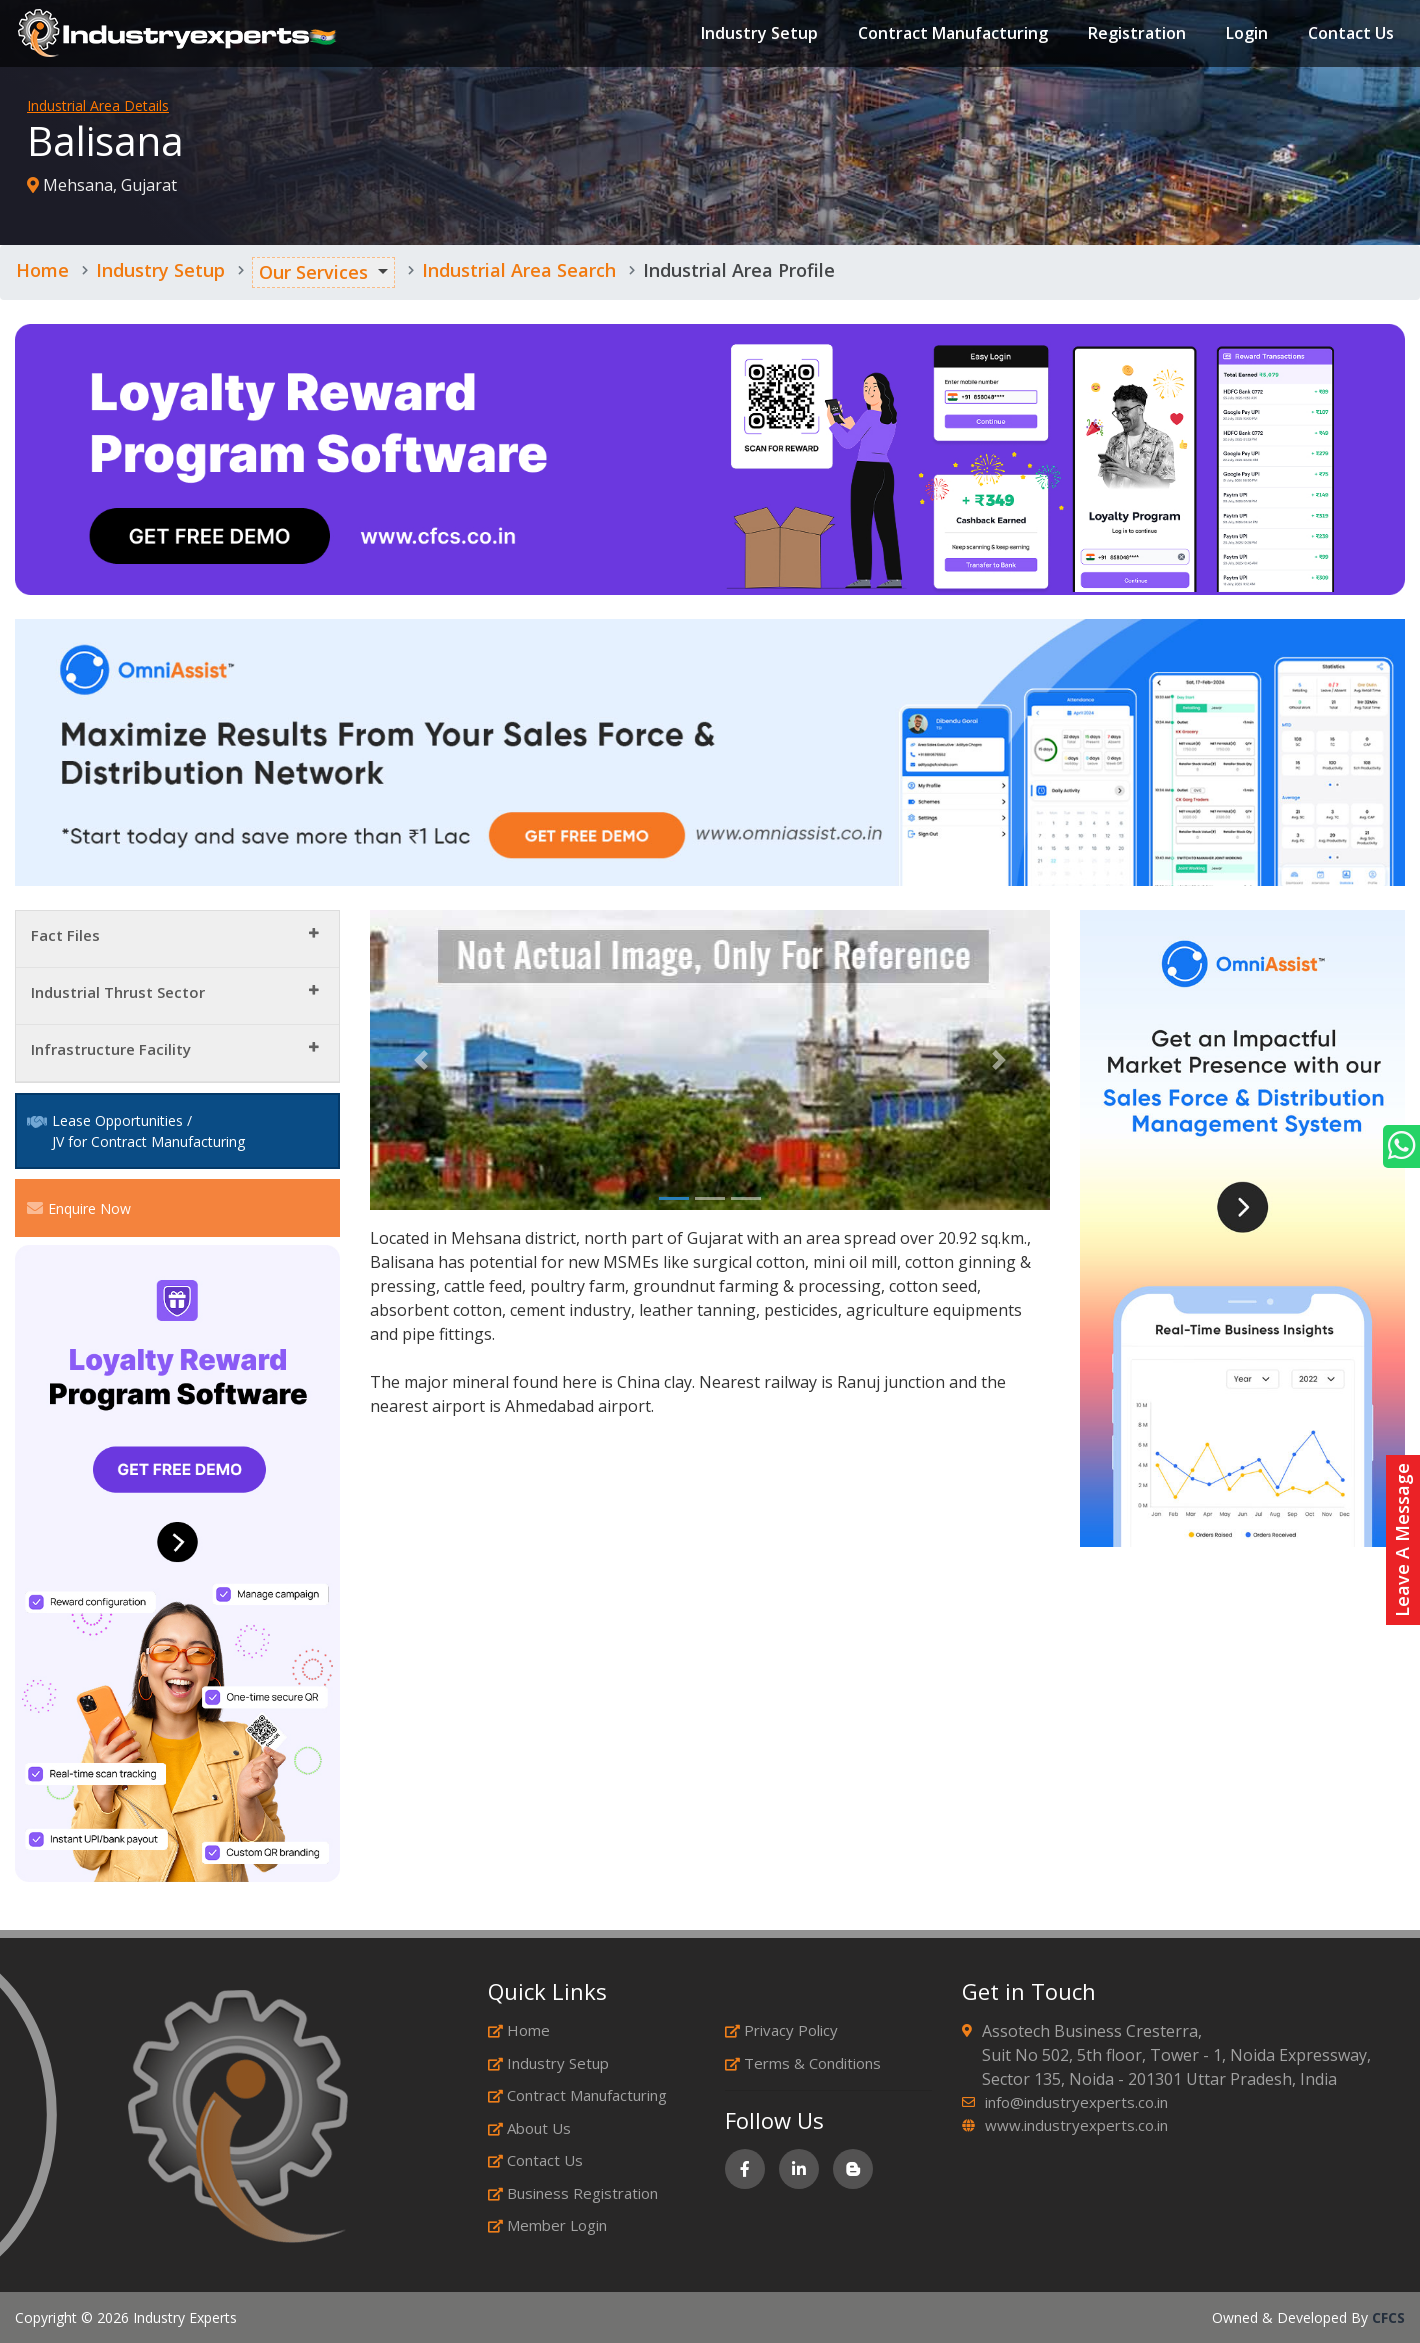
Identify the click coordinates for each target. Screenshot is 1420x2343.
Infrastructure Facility (111, 1049)
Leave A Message (1402, 1540)
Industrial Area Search (519, 270)
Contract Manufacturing (951, 34)
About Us (529, 2128)
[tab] (177, 939)
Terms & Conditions (803, 2063)
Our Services (313, 272)
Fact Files (65, 935)
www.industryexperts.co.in (1076, 2125)
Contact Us (1349, 34)
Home (42, 270)
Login (1245, 34)
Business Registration (573, 2193)
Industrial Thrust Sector (118, 992)
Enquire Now (79, 1208)
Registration (1135, 34)
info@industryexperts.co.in (1076, 2102)
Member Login (547, 2225)
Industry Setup (757, 34)
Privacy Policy (781, 2030)
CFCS (1388, 2317)
